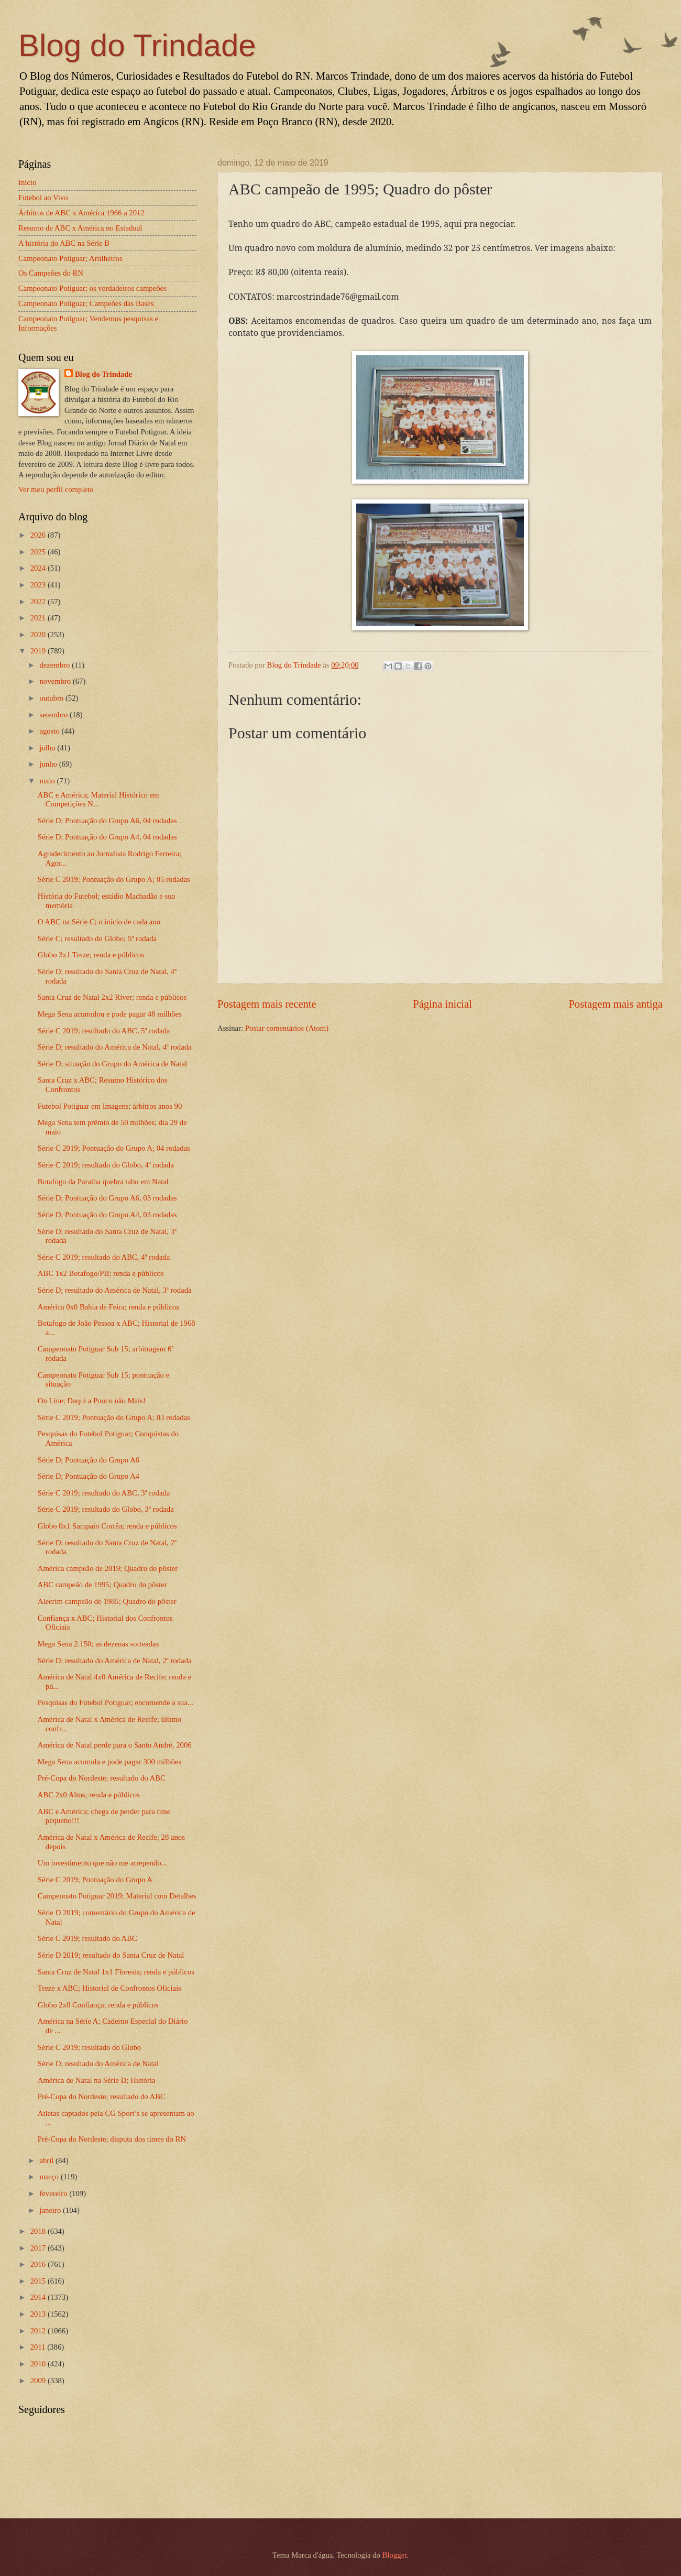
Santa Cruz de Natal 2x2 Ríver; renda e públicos (112, 997)
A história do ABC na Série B (63, 243)
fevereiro (54, 2193)
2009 (39, 2380)
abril (47, 2160)
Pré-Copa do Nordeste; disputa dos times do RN (112, 2139)
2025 (39, 552)
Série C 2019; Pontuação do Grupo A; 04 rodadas (114, 1148)
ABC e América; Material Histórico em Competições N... (98, 800)
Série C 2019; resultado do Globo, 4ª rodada (106, 1165)
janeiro (51, 2210)
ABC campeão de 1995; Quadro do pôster (102, 1584)
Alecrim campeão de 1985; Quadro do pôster (107, 1601)
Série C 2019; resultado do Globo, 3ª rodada (106, 1509)
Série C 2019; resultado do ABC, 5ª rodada (104, 1031)
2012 (39, 2331)
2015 (39, 2281)
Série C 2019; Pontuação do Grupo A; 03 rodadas (114, 1417)
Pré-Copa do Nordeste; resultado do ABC (102, 1778)
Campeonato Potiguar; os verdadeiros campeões (92, 288)
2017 (39, 2248)
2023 (39, 585)
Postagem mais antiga (615, 1004)
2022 (39, 601)
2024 (39, 568)
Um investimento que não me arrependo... (102, 1863)
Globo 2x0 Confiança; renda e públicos (98, 2005)
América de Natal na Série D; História (97, 2080)
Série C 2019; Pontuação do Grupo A (95, 1879)
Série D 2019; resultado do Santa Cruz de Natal (111, 1955)
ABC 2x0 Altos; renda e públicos (89, 1795)
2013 (39, 2314)
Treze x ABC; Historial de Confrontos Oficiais (109, 1988)
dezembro (55, 665)
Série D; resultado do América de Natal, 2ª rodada (115, 1660)
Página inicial (442, 1004)
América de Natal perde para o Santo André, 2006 (115, 1745)
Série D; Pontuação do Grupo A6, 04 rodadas (107, 820)
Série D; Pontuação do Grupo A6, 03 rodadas (107, 1198)
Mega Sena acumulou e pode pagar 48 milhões (110, 1014)
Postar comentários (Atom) (286, 1028)
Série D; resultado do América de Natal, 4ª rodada (115, 1047)
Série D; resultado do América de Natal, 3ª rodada (115, 1290)
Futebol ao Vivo (43, 197)
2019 (39, 651)
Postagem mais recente (266, 1004)
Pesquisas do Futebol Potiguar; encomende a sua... (115, 1702)
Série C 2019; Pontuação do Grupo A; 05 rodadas (114, 879)
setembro (54, 715)
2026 (39, 535)
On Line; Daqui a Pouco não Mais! (92, 1400)
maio (48, 781)
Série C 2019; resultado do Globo (89, 2047)
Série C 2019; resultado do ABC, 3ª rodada (104, 1493)
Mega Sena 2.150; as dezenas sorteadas (98, 1644)
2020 (39, 634)
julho (48, 748)
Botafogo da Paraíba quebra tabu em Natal (103, 1181)
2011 (39, 2347)
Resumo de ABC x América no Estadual (80, 228)
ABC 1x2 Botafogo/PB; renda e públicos (101, 1273)
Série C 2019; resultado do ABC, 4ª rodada (104, 1257)
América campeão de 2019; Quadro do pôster (108, 1568)
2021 (39, 618)
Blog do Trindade (137, 45)
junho (49, 764)
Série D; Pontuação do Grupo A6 (88, 1460)
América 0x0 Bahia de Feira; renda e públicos (108, 1307)
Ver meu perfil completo (55, 489)
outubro (52, 698)
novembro (55, 681)
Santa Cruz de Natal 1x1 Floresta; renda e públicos (116, 1972)
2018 (39, 2231)
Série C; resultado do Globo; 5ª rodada (97, 938)
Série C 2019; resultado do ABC (87, 1938)
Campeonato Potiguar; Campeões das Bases (85, 303)
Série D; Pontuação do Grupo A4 (88, 1476)
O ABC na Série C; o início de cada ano (99, 922)
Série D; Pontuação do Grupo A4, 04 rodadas (107, 837)
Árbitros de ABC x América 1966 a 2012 (81, 213)
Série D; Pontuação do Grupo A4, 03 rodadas (107, 1214)
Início (27, 182)
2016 (39, 2264)
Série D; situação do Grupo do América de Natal (112, 1064)
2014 (39, 2297)
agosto (50, 731)
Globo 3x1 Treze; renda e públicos (91, 955)
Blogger (394, 2555)
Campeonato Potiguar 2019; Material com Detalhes (117, 1896)
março (49, 2177)
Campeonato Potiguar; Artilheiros (70, 258)
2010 (39, 2364)
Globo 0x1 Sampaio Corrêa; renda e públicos (107, 1526)
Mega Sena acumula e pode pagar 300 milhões (109, 1762)
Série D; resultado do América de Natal (98, 2063)
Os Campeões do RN (50, 273)
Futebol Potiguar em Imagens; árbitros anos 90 (110, 1106)
